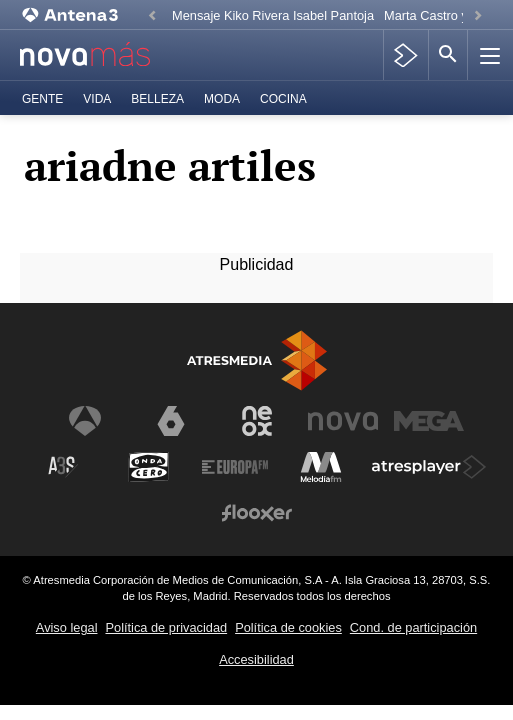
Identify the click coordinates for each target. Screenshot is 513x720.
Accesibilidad (256, 659)
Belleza (157, 99)
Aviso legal (67, 627)
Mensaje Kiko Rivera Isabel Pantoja (273, 15)
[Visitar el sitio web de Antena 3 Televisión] (85, 421)
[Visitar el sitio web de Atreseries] (63, 467)
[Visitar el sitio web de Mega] (429, 421)
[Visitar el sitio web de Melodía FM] (321, 467)
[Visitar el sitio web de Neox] (257, 421)
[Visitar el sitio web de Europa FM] (235, 467)
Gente (42, 99)
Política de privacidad (166, 627)
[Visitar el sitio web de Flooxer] (257, 513)
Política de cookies (288, 627)
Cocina (283, 99)
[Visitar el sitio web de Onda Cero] (149, 467)
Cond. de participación (413, 627)
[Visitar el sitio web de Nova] (343, 421)
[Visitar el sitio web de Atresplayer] (429, 467)
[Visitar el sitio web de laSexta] (171, 421)
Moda (222, 99)
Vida (97, 99)
